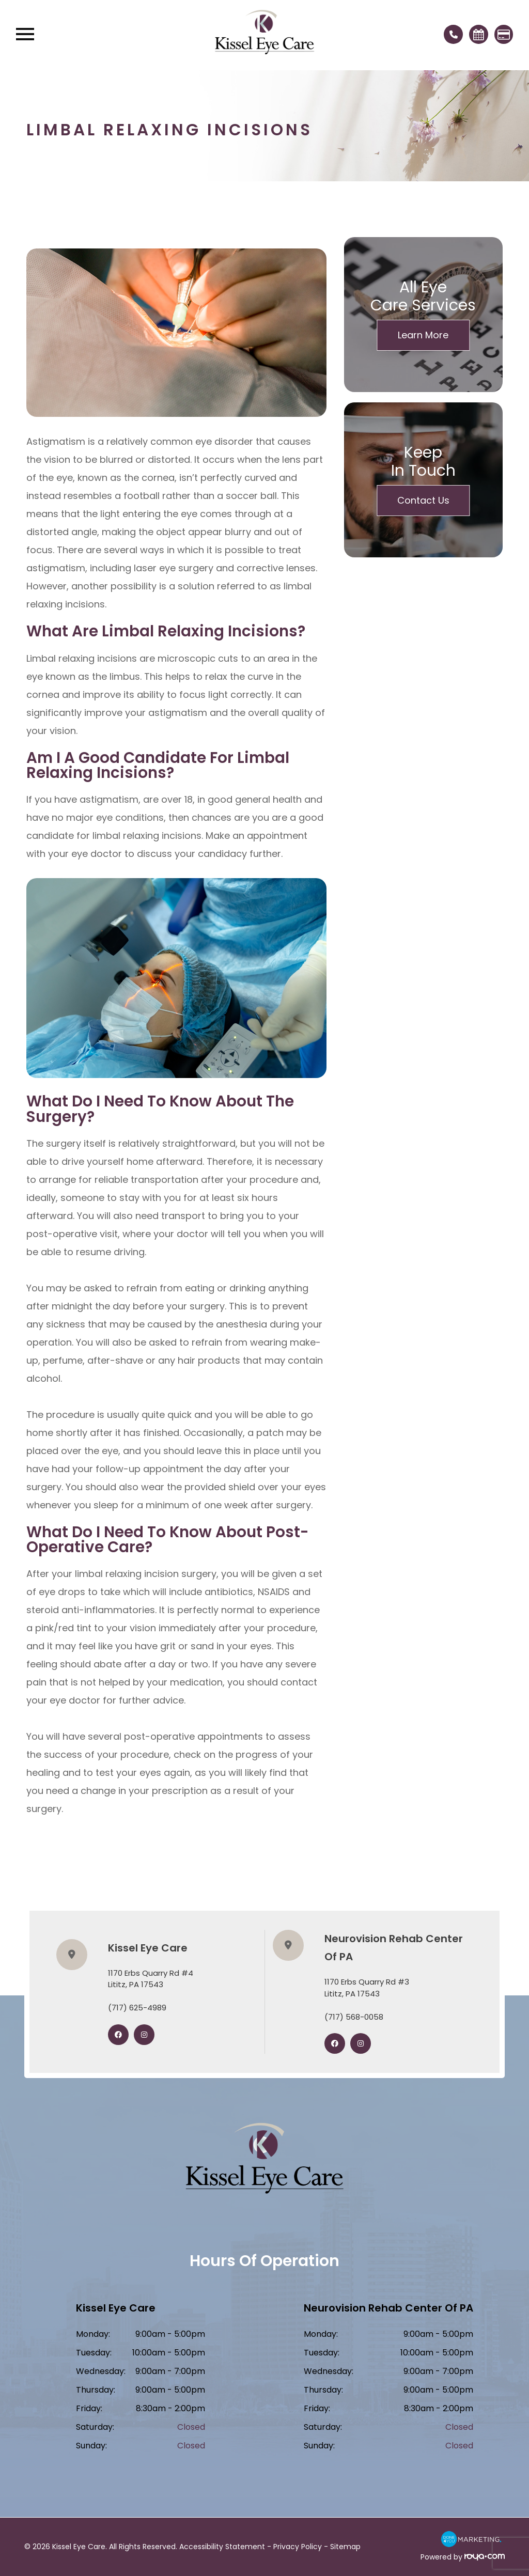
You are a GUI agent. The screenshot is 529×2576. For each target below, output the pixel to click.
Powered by (463, 2557)
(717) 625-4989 (137, 2007)
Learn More (423, 335)
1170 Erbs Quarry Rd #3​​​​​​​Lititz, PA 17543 (366, 1987)
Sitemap (345, 2546)
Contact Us (423, 500)
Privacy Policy (297, 2546)
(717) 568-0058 (353, 2016)
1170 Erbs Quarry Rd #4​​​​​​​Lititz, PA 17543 (150, 1979)
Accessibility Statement (222, 2546)
